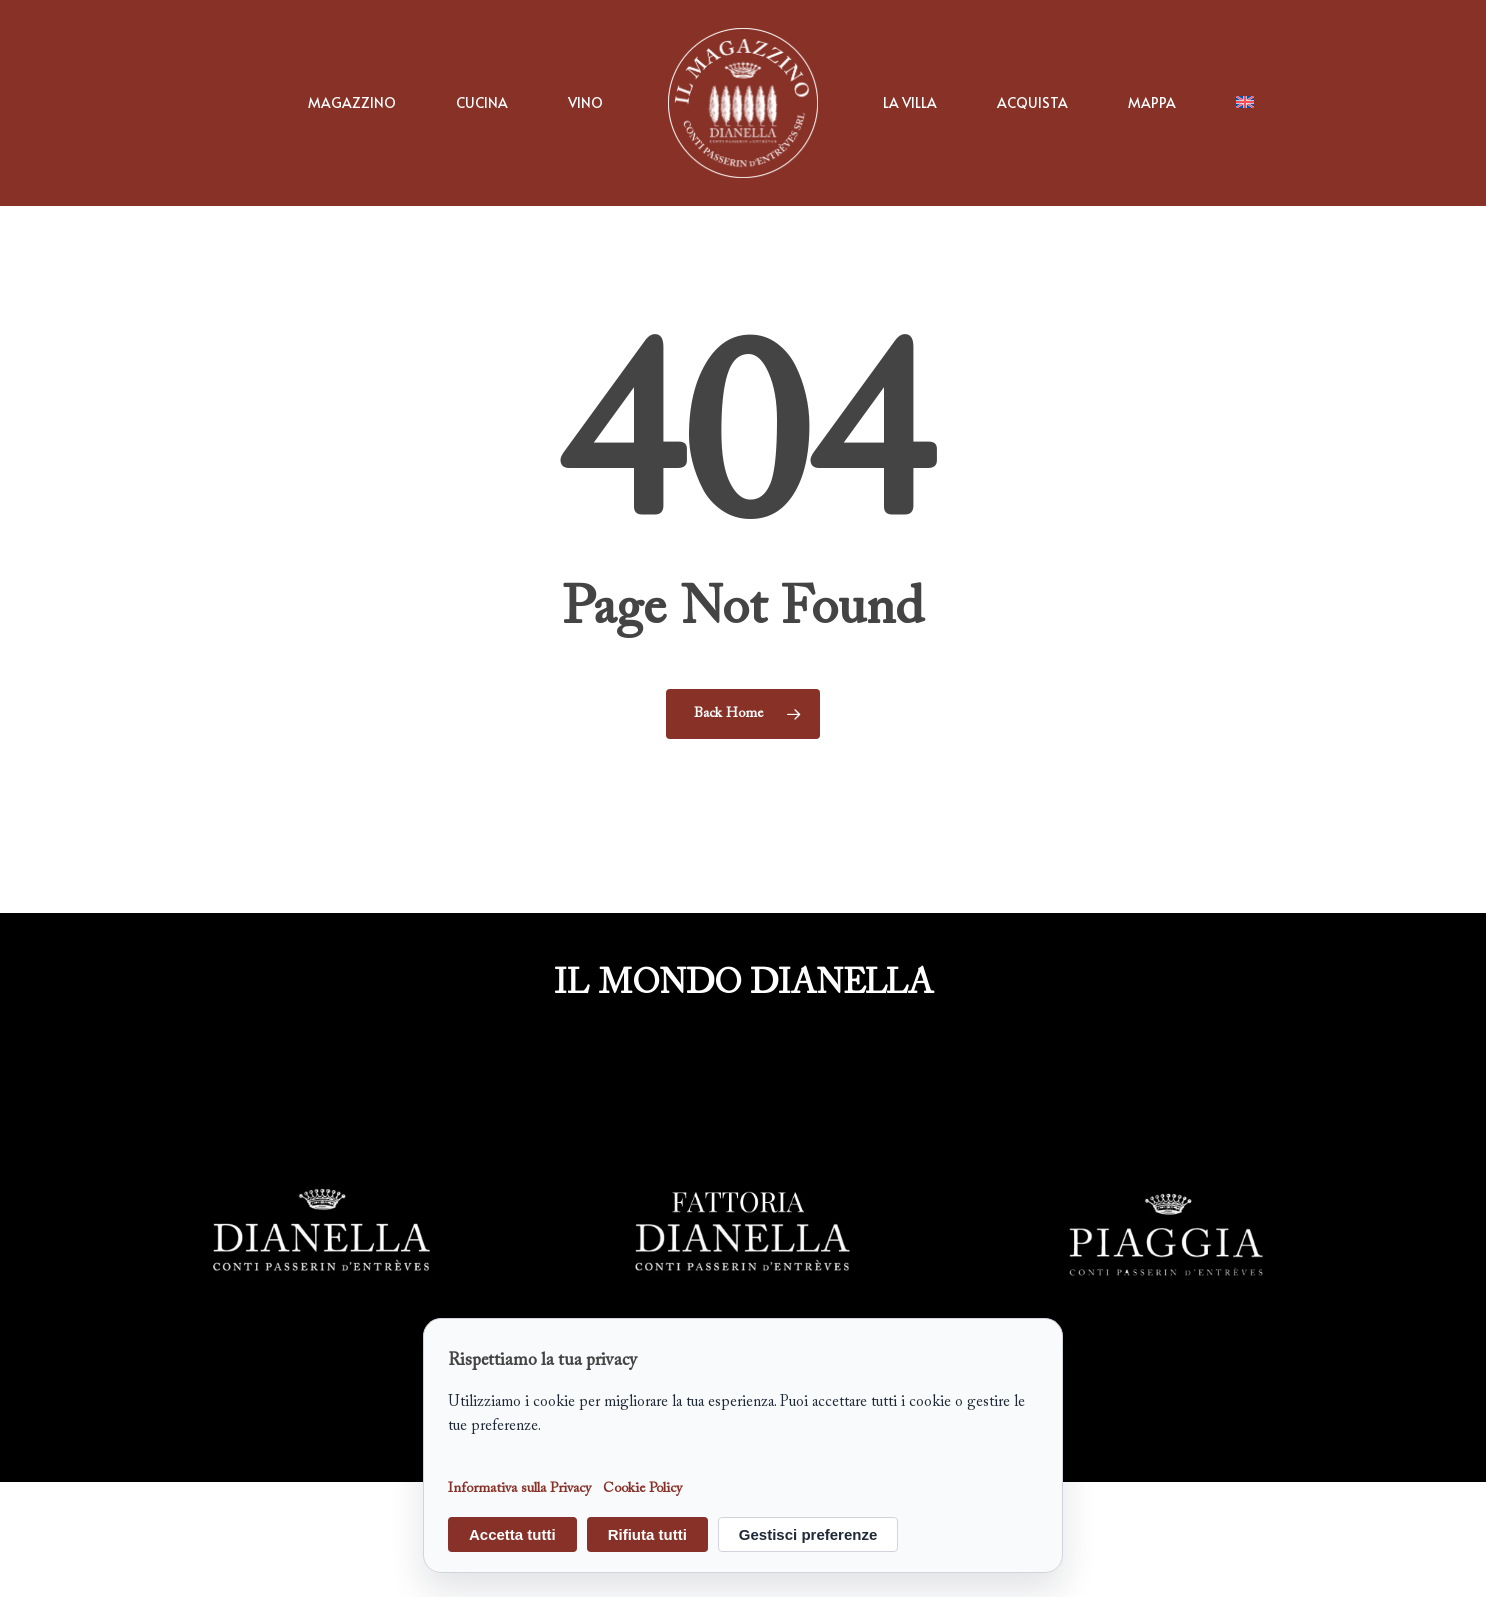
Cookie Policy (642, 1490)
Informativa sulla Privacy (519, 1490)
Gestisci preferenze (808, 1534)
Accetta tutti (512, 1534)
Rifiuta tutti (647, 1534)
